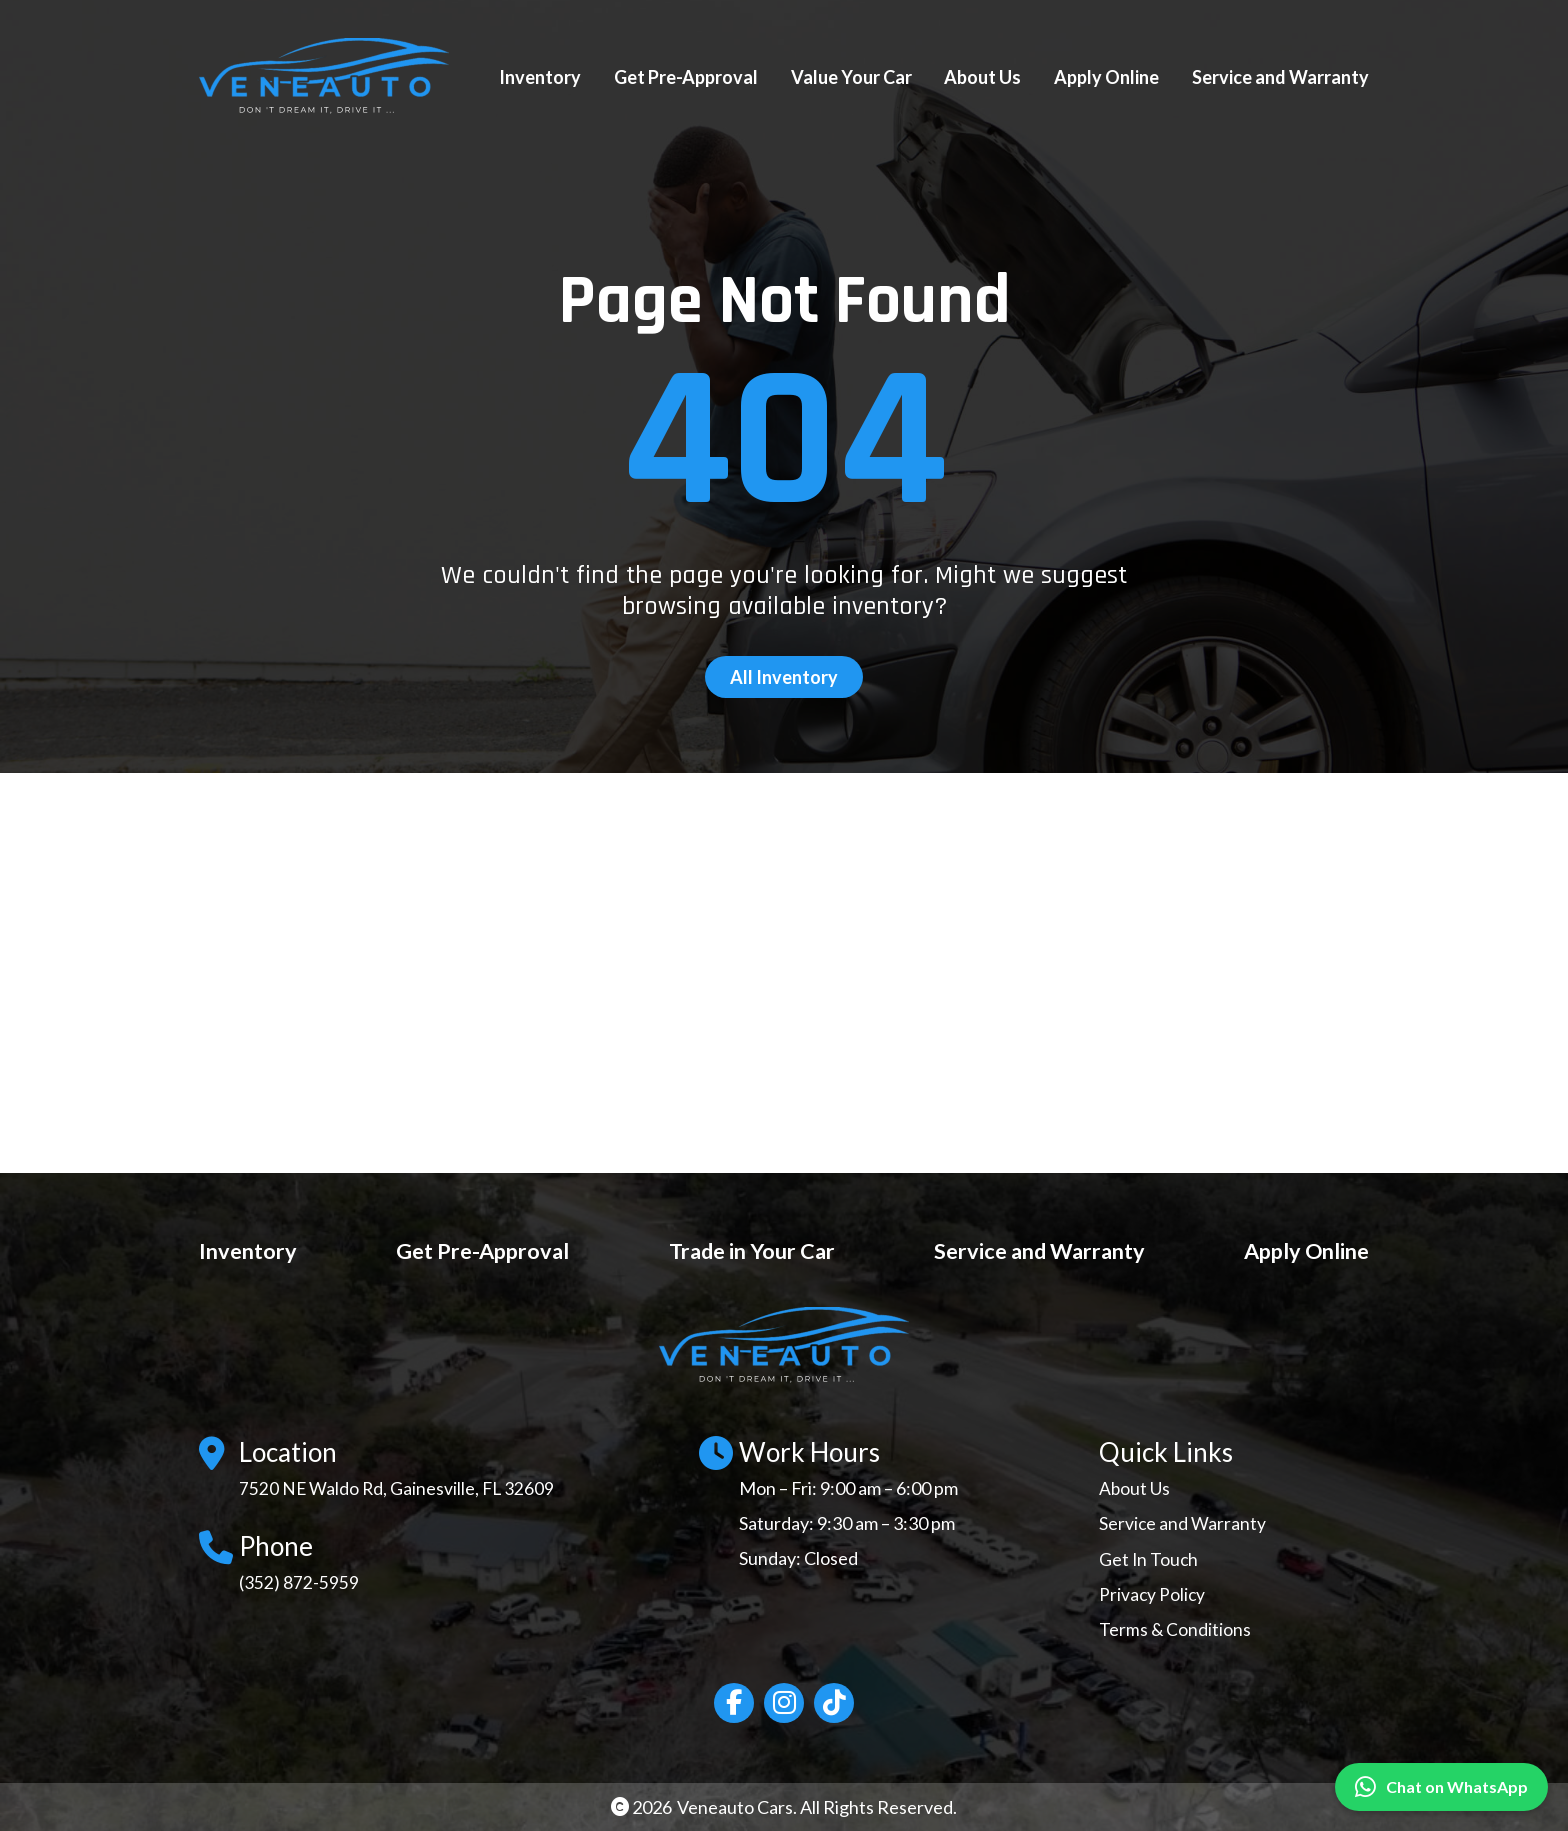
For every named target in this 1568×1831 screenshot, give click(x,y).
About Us (982, 77)
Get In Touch (1149, 1558)
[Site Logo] (334, 77)
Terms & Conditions (1175, 1629)
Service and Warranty (1280, 77)
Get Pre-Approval (686, 77)
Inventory (540, 77)
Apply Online (1106, 77)
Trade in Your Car (744, 1249)
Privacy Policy (1153, 1593)
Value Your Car (851, 77)
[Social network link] (734, 1702)
